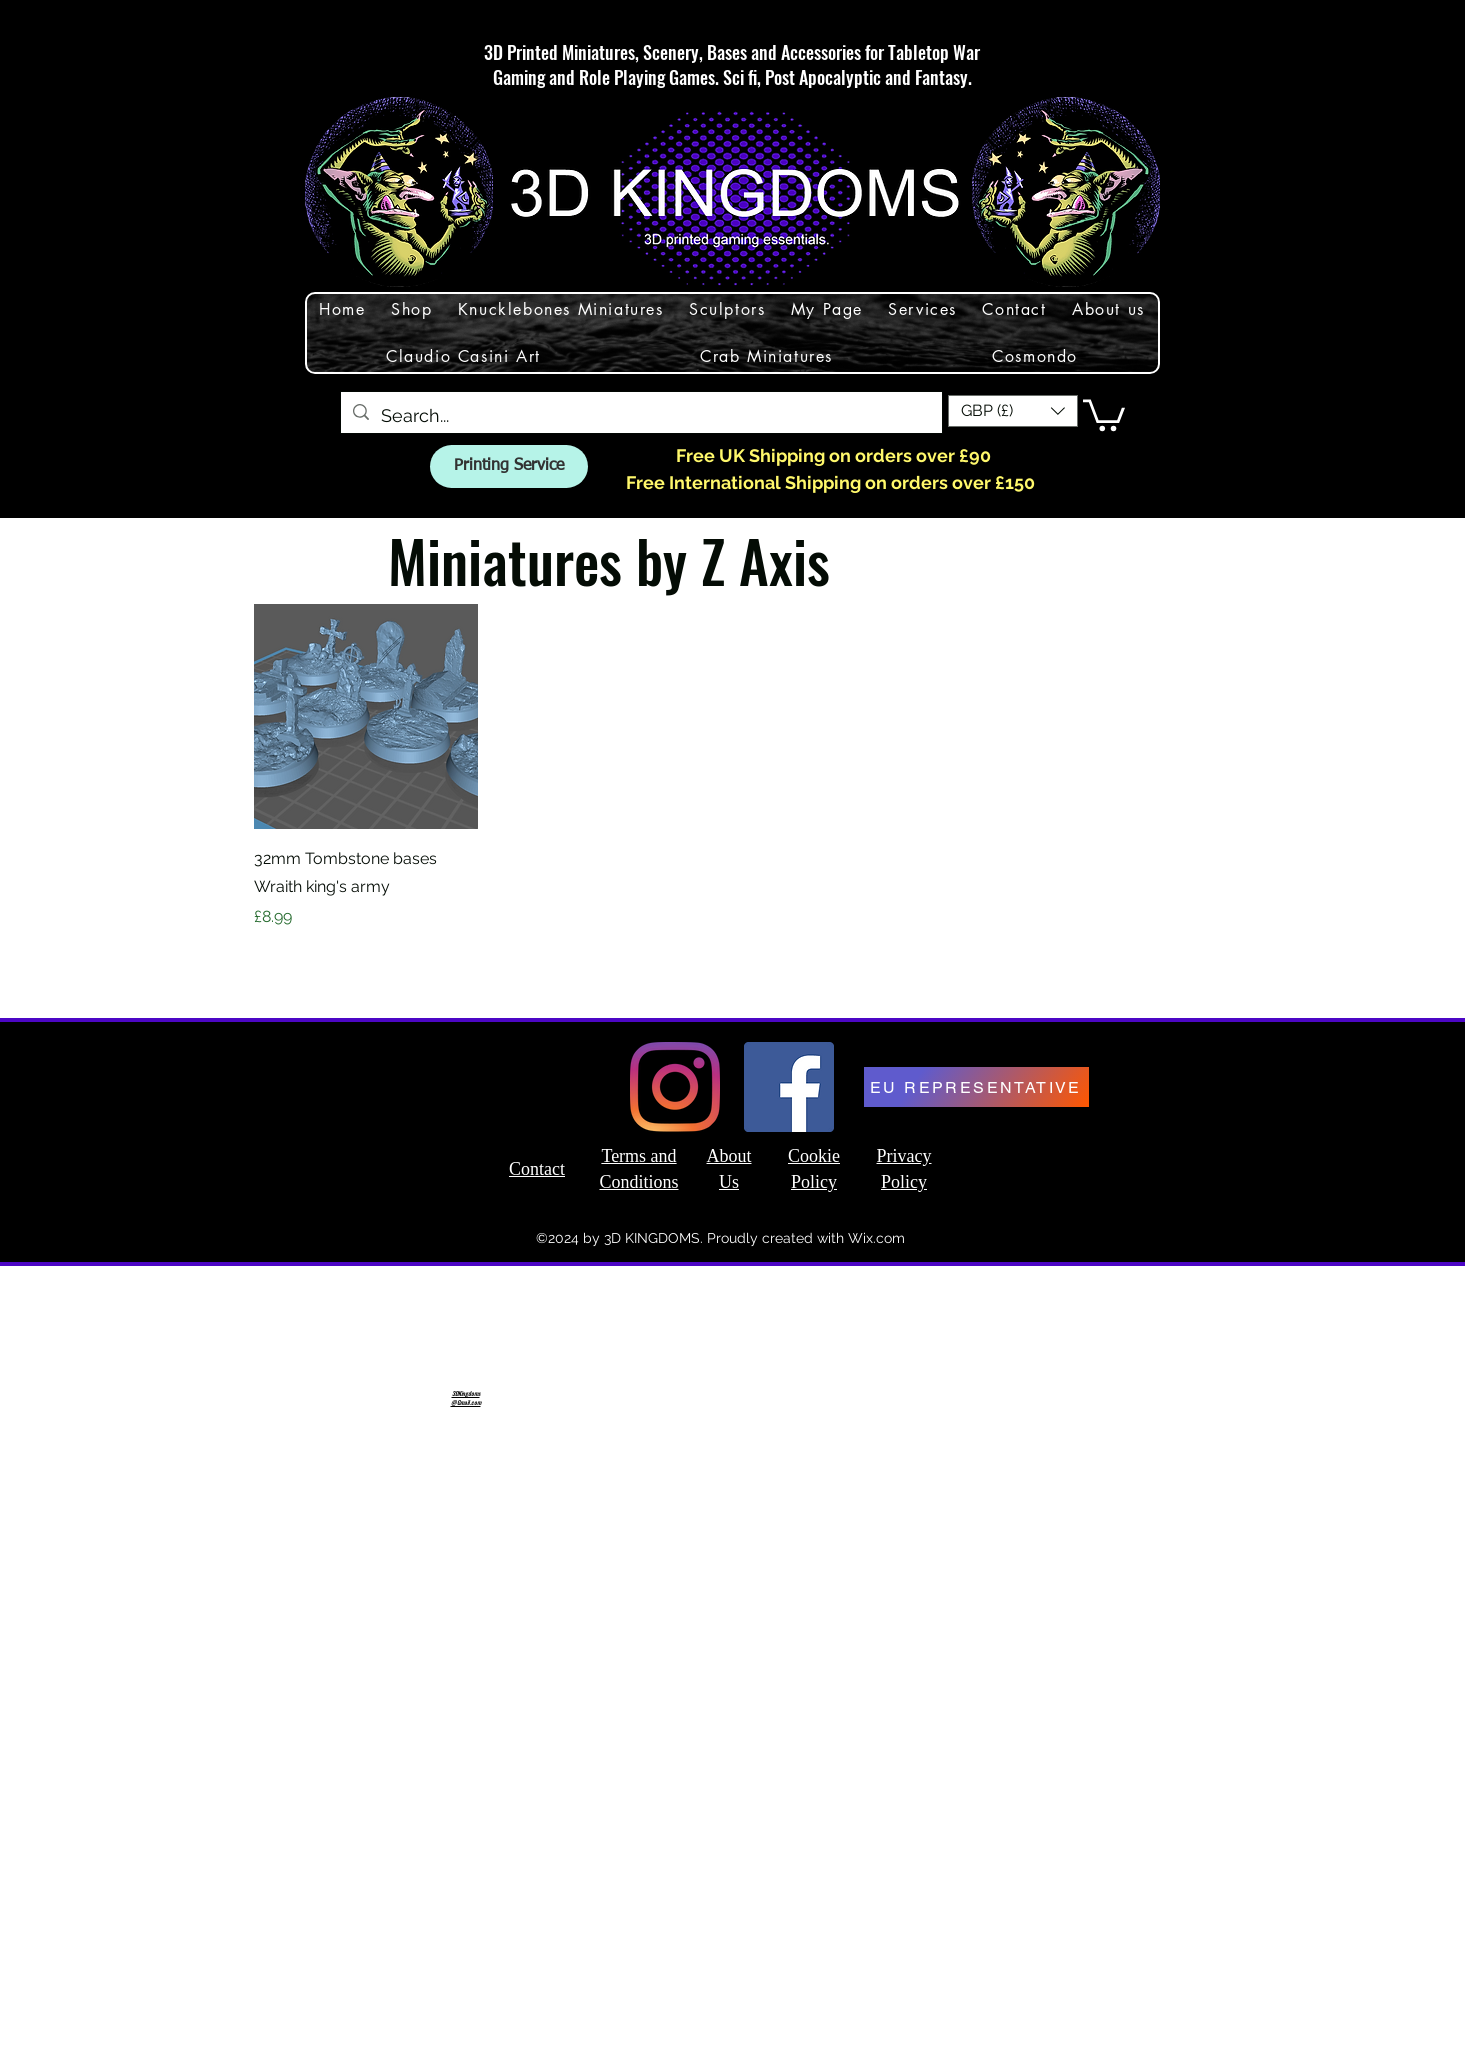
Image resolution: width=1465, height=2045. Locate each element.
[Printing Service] (509, 466)
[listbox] (1013, 411)
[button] (1013, 411)
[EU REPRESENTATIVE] (976, 1087)
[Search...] (640, 416)
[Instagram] (675, 1087)
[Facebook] (789, 1087)
